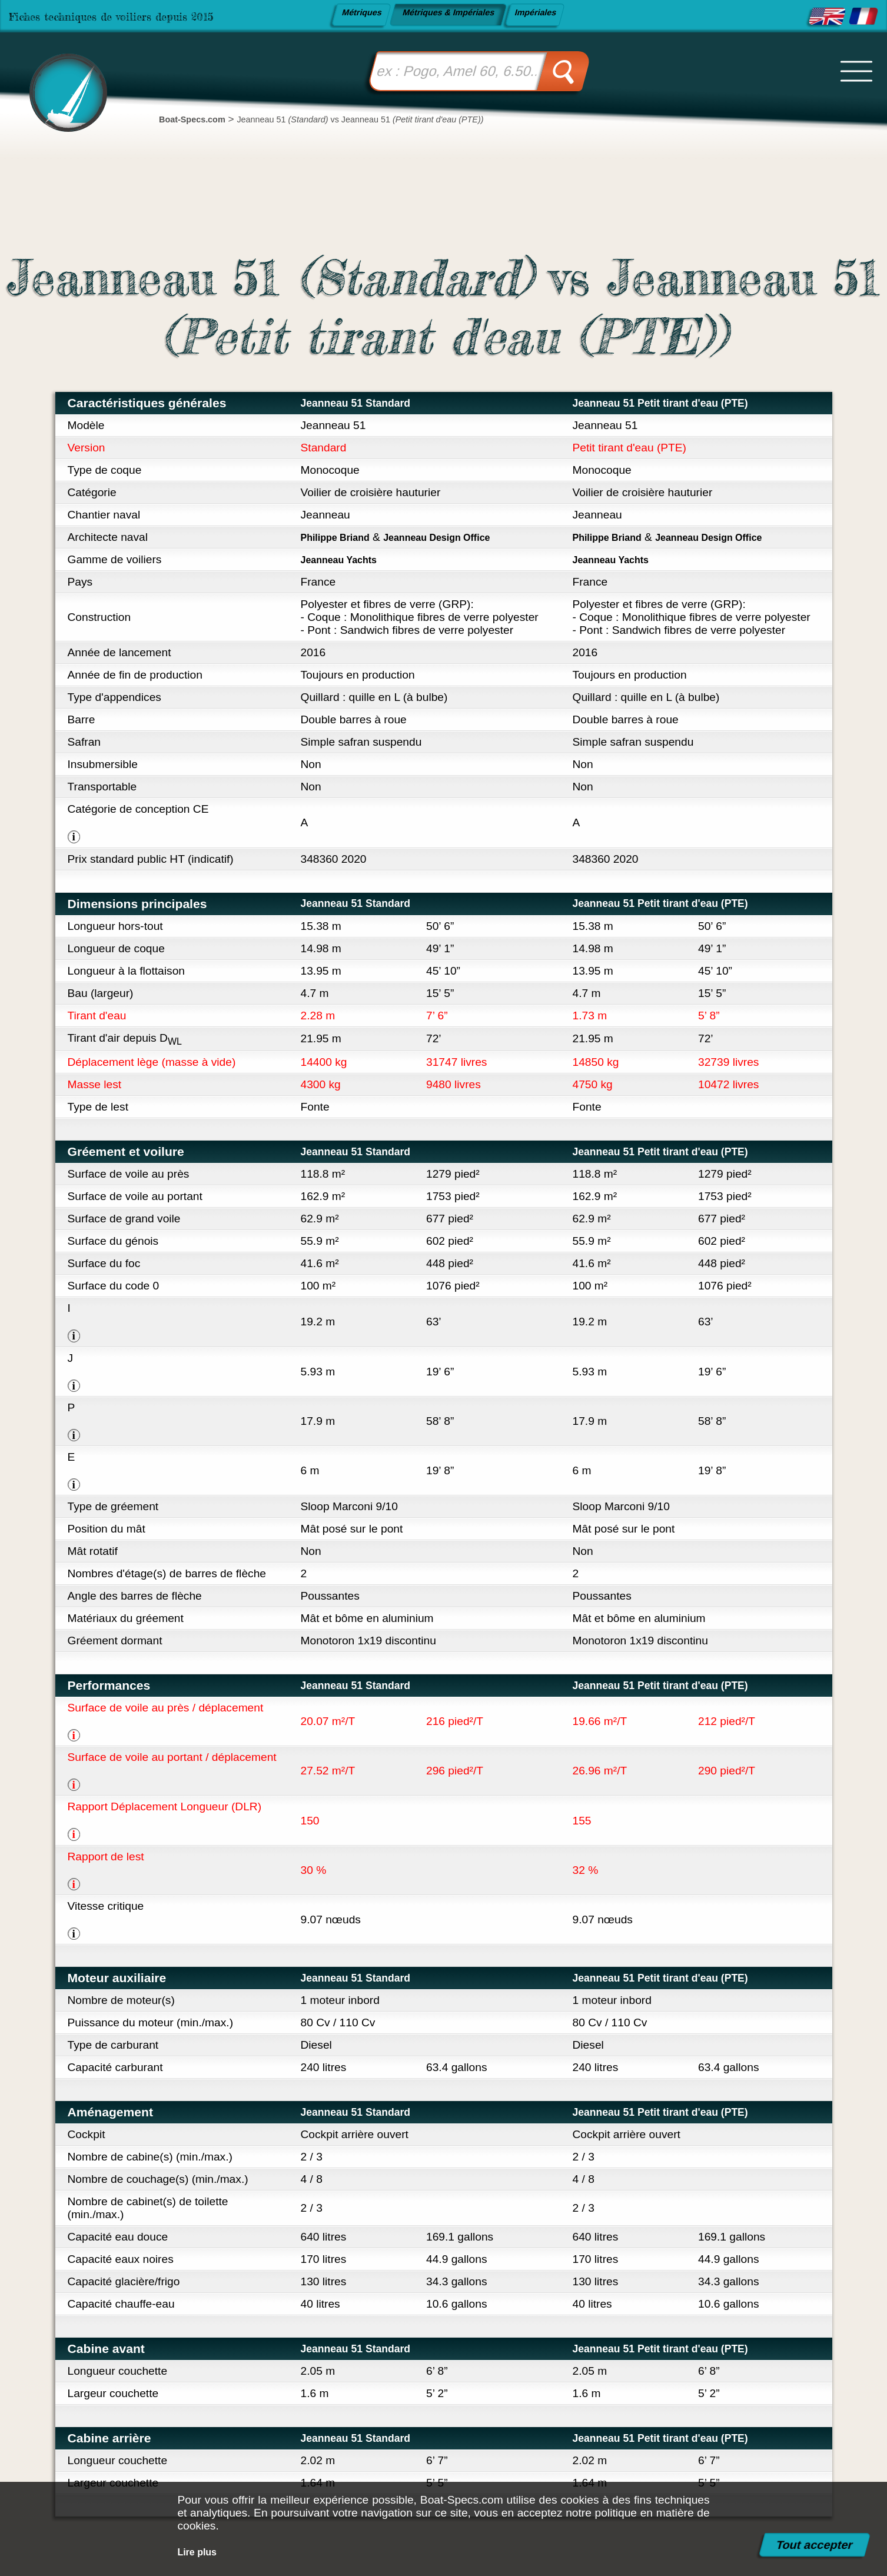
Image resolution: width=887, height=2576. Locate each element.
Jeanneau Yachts (346, 559)
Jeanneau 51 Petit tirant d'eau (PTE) (678, 403)
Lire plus (200, 2551)
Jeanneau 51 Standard (367, 403)
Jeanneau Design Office (461, 537)
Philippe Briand (342, 537)
